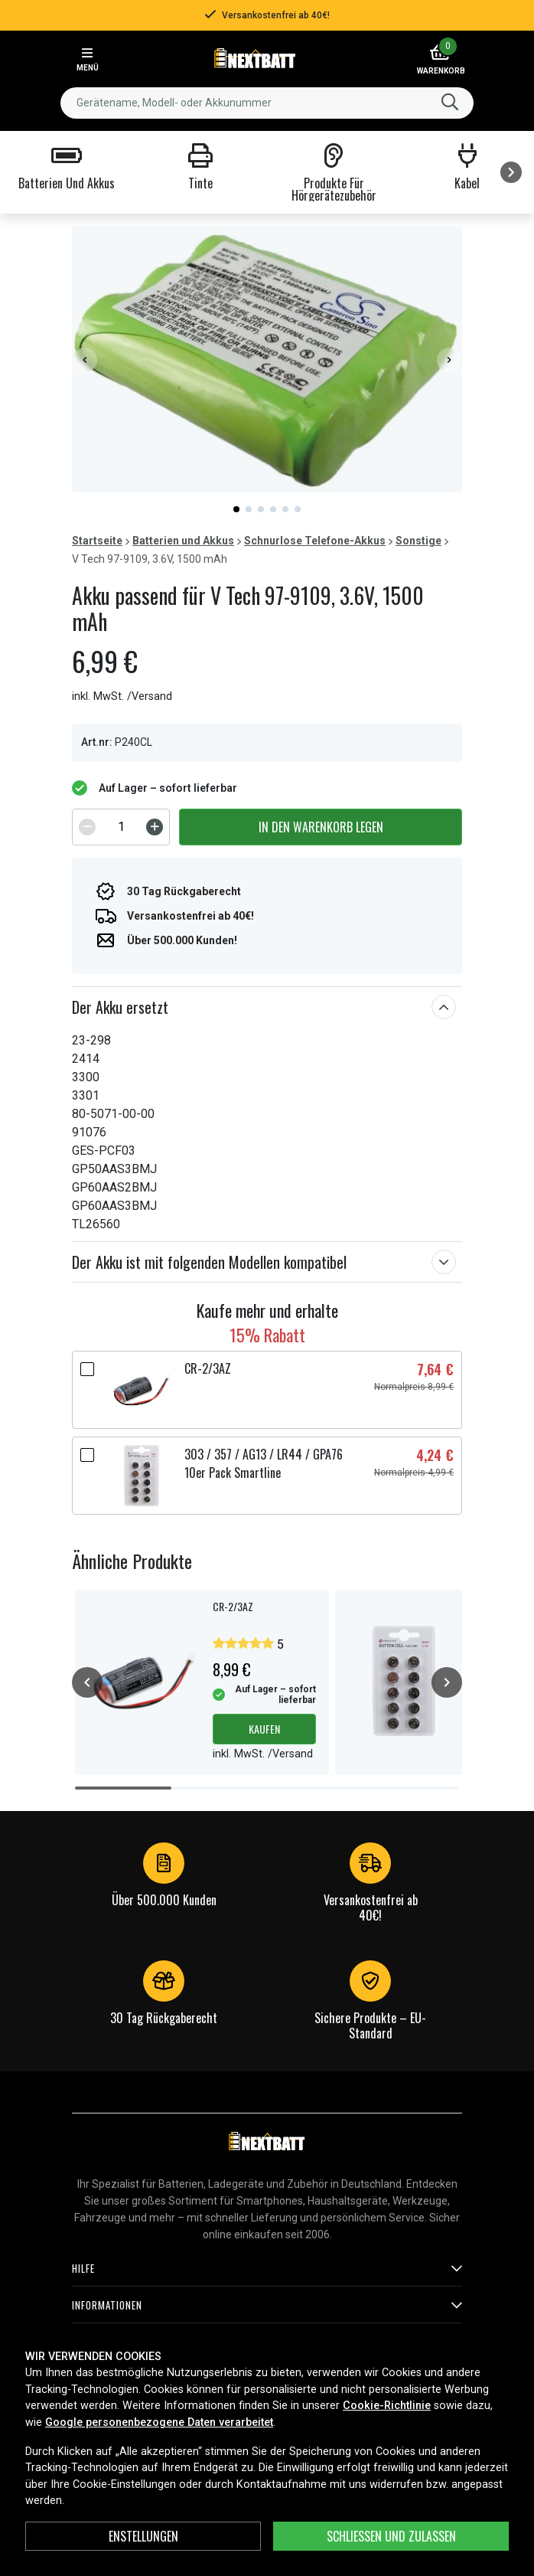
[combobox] (267, 103)
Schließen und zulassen (391, 2536)
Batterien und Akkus (183, 540)
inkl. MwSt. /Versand (122, 696)
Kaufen (264, 1729)
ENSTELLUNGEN (143, 2536)
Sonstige (418, 540)
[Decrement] (87, 827)
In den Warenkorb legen (321, 827)
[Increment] (154, 827)
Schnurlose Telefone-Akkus (315, 540)
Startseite (97, 540)
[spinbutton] (121, 827)
